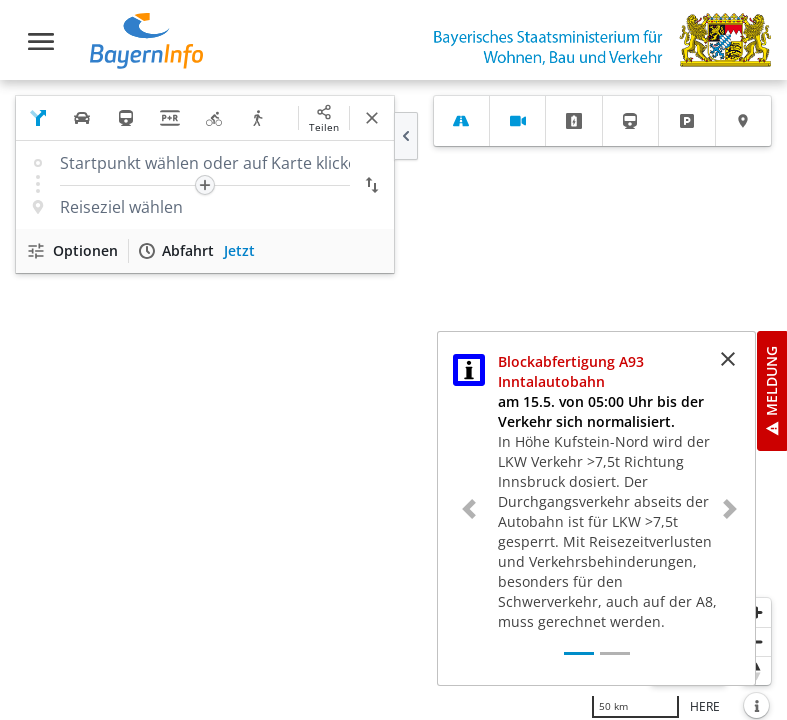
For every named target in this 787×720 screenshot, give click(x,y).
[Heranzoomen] (756, 612)
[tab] (461, 121)
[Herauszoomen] (756, 641)
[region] (393, 400)
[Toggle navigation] (41, 41)
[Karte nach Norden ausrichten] (756, 670)
